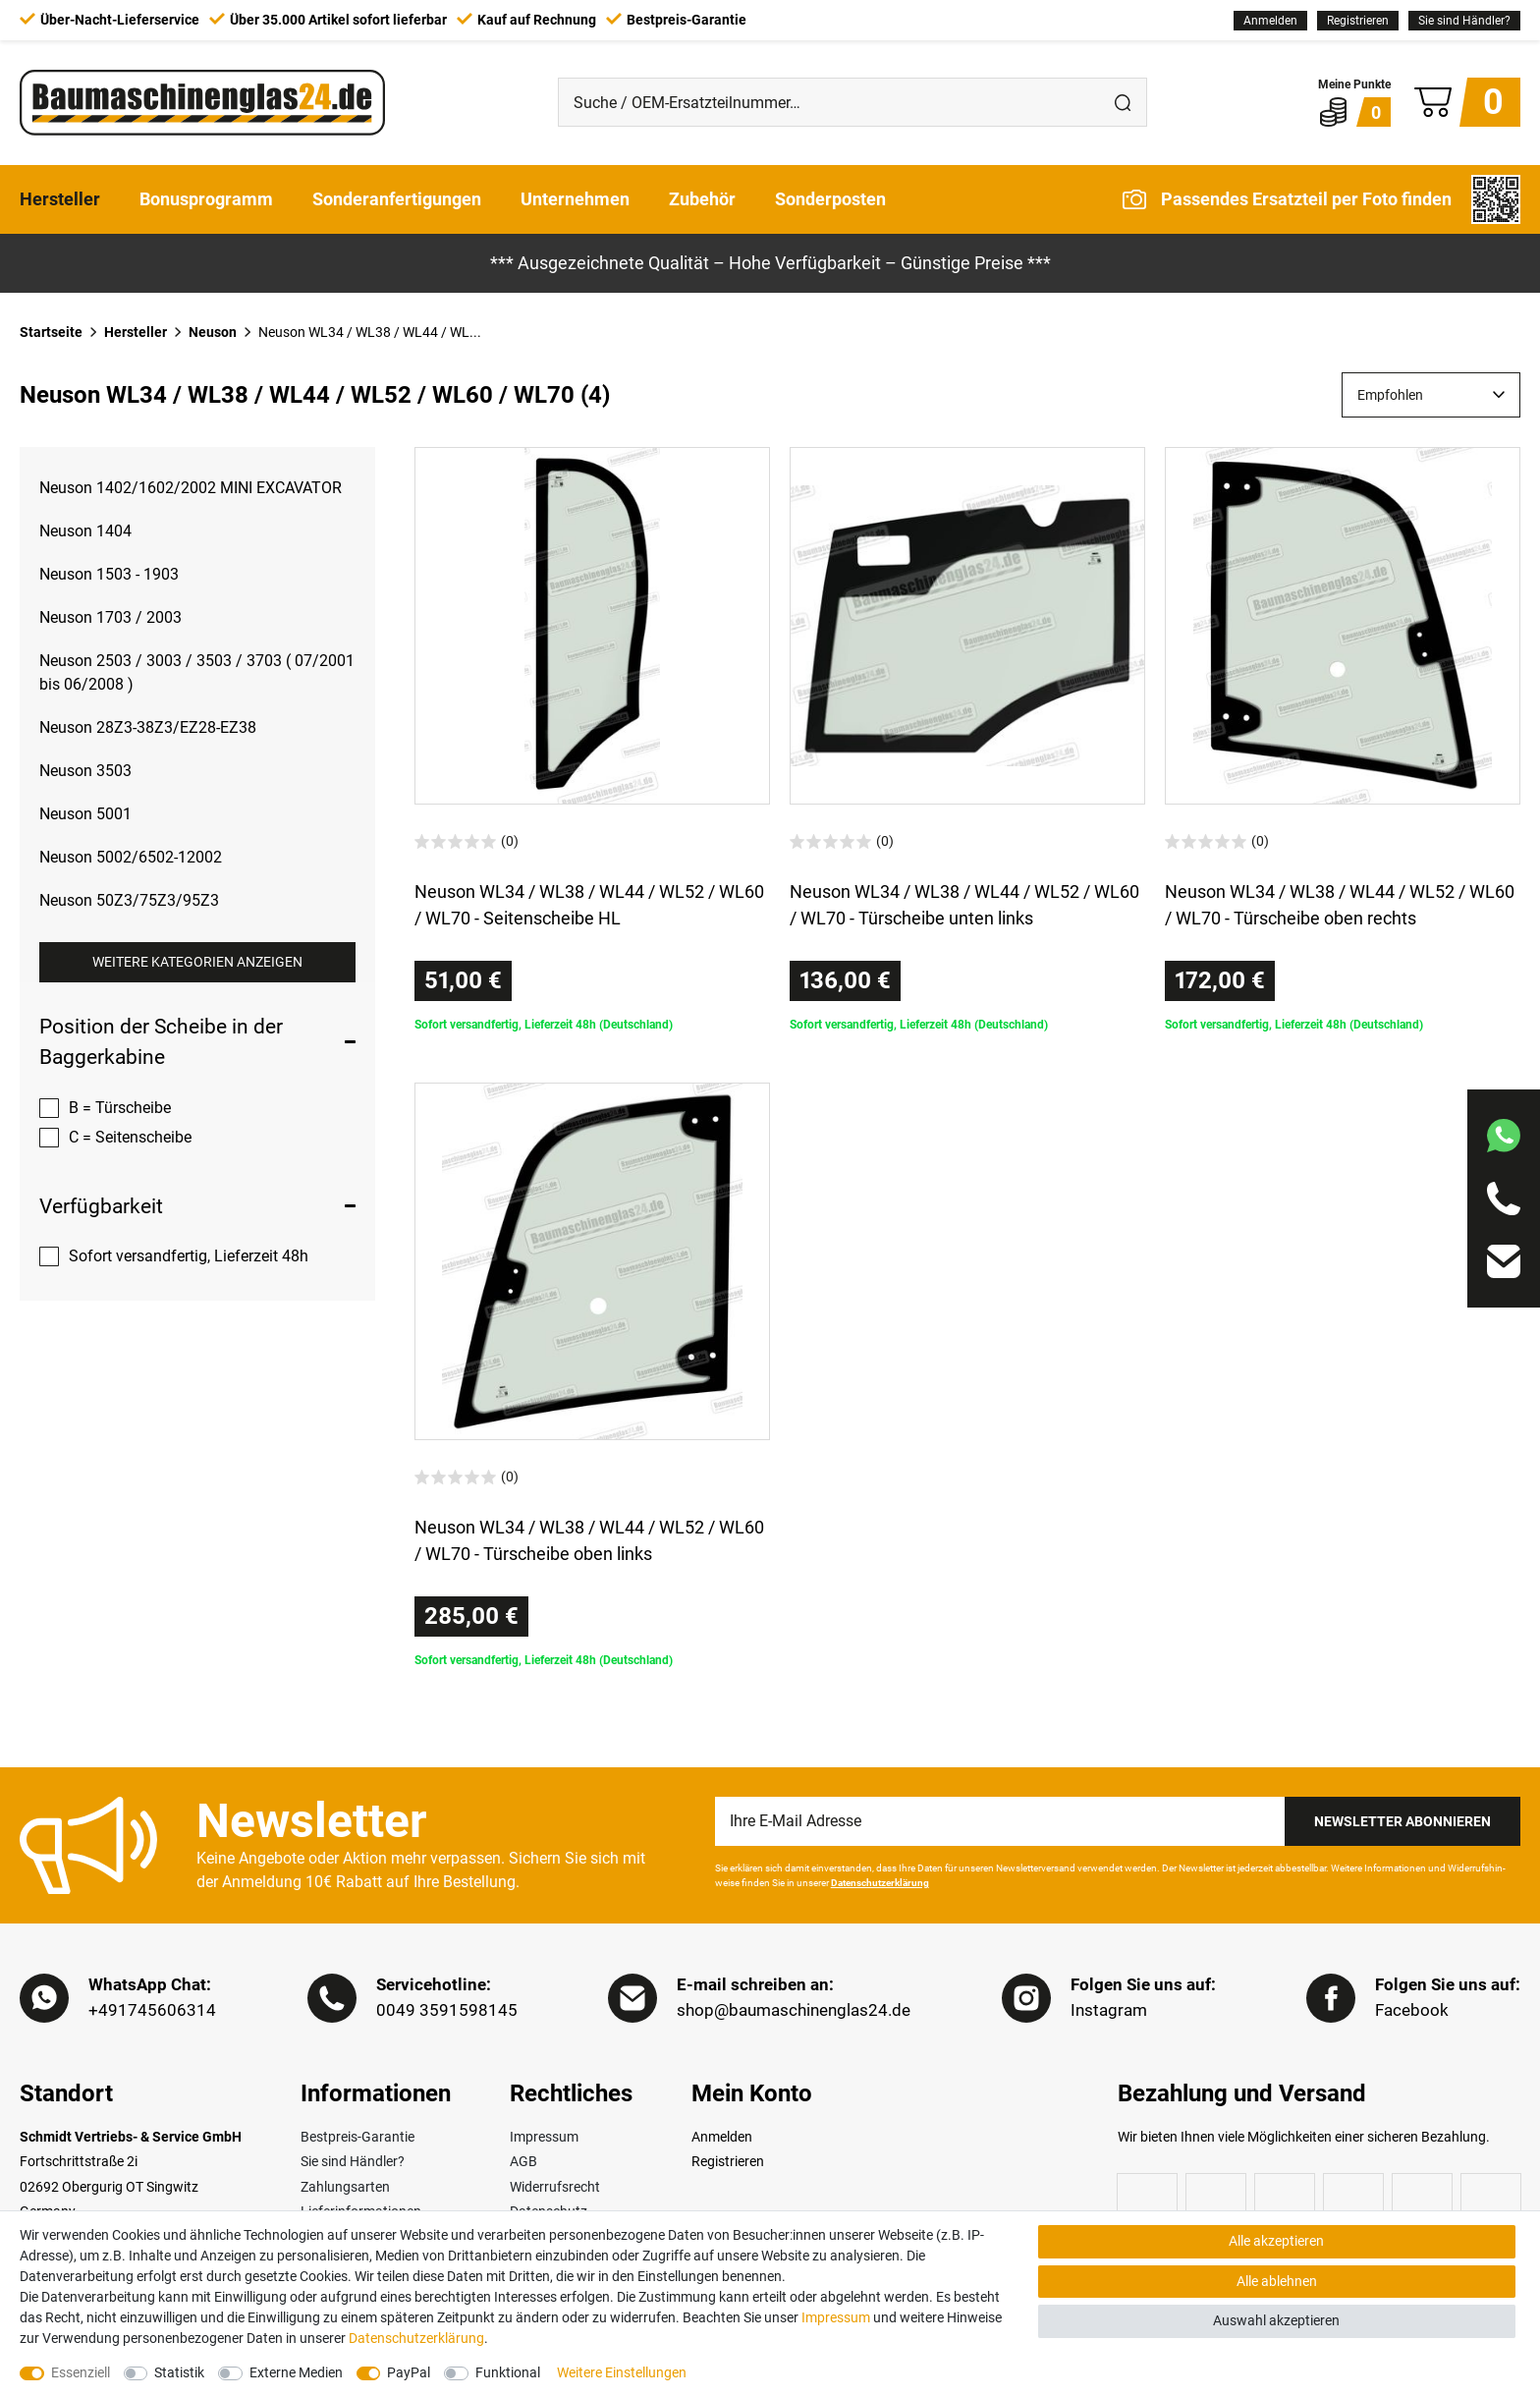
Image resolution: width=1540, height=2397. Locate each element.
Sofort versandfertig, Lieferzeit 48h (188, 1256)
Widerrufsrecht (555, 2187)
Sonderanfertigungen (396, 199)
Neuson (213, 332)
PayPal (408, 2372)
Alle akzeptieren (1276, 2241)
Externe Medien (296, 2372)
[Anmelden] (1270, 20)
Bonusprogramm (206, 199)
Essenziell (80, 2372)
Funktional (507, 2372)
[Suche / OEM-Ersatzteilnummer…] (829, 102)
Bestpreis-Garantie (357, 2137)
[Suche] (1122, 102)
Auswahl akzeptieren (1276, 2320)
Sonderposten (830, 199)
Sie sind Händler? (1464, 21)
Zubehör (702, 199)
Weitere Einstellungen (622, 2372)
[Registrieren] (1358, 20)
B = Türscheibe (120, 1107)
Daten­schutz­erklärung (416, 2338)
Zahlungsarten (345, 2187)
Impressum (544, 2137)
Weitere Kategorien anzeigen (197, 962)
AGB (523, 2161)
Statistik (179, 2372)
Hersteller (60, 199)
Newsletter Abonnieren (1402, 1821)
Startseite (51, 332)
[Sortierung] (1431, 395)
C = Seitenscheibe (130, 1137)
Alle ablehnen (1277, 2281)
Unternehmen (575, 199)
